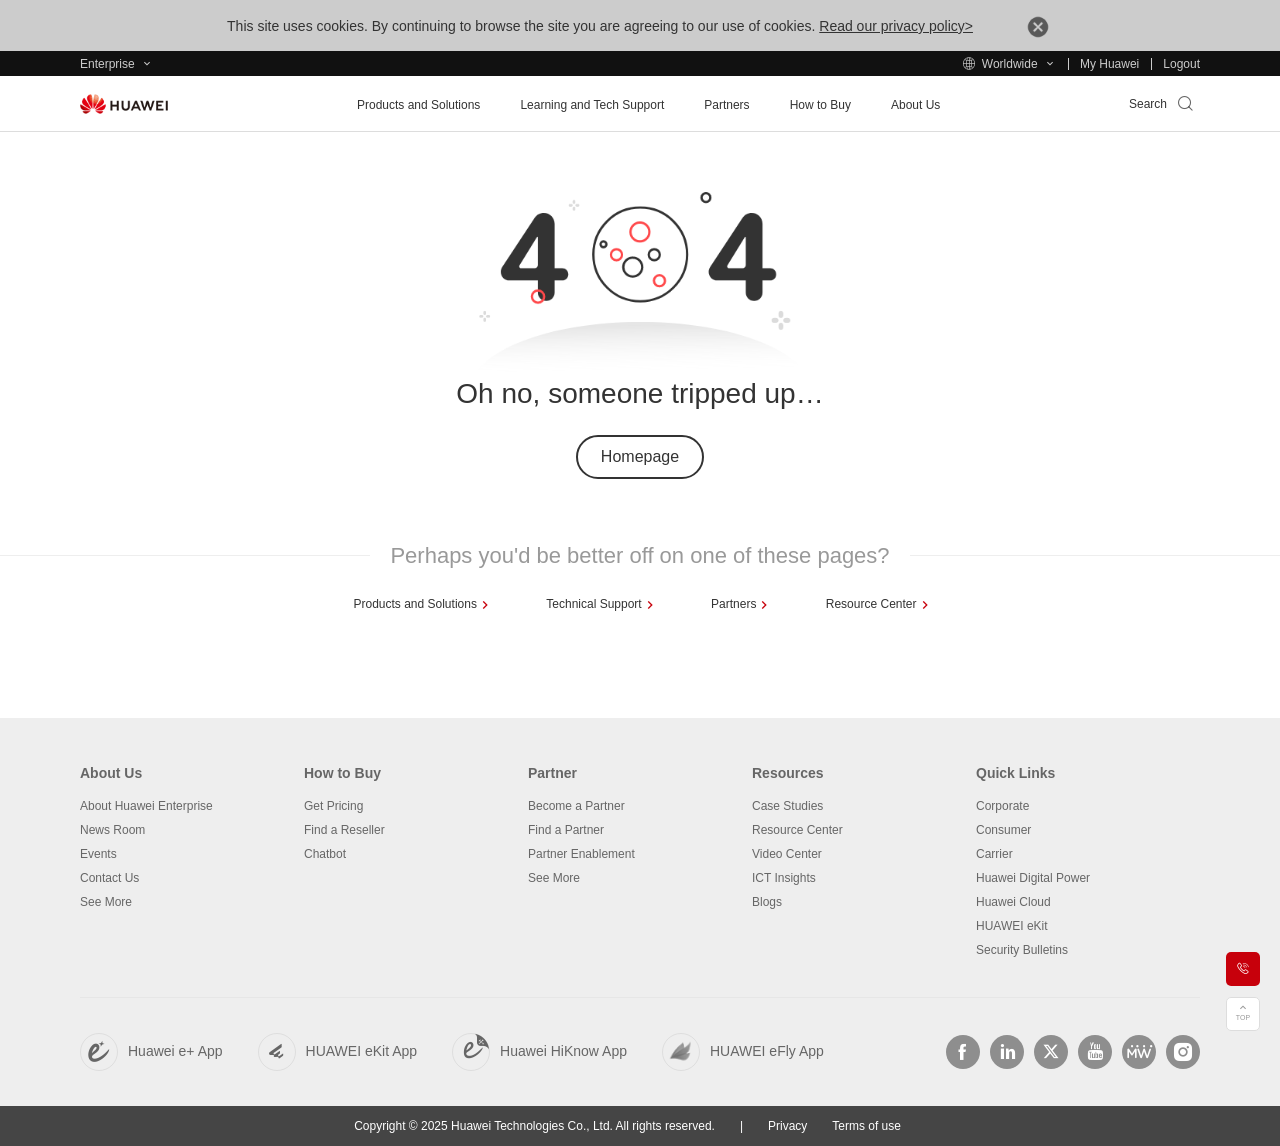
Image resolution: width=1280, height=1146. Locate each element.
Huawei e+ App (175, 1051)
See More (106, 902)
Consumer (1003, 830)
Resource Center (797, 830)
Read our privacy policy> (896, 26)
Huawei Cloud (1013, 902)
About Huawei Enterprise (146, 806)
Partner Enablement (581, 854)
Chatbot (325, 854)
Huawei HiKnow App (563, 1051)
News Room (112, 830)
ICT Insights (784, 878)
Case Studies (787, 806)
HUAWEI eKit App (362, 1051)
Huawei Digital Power (1033, 878)
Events (98, 854)
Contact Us (109, 878)
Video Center (787, 854)
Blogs (767, 902)
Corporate (1002, 806)
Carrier (994, 854)
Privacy (787, 1126)
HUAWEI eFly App (767, 1051)
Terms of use (866, 1126)
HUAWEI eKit (1012, 926)
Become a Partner (576, 806)
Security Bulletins (1022, 950)
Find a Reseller (344, 830)
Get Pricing (333, 806)
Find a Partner (566, 830)
